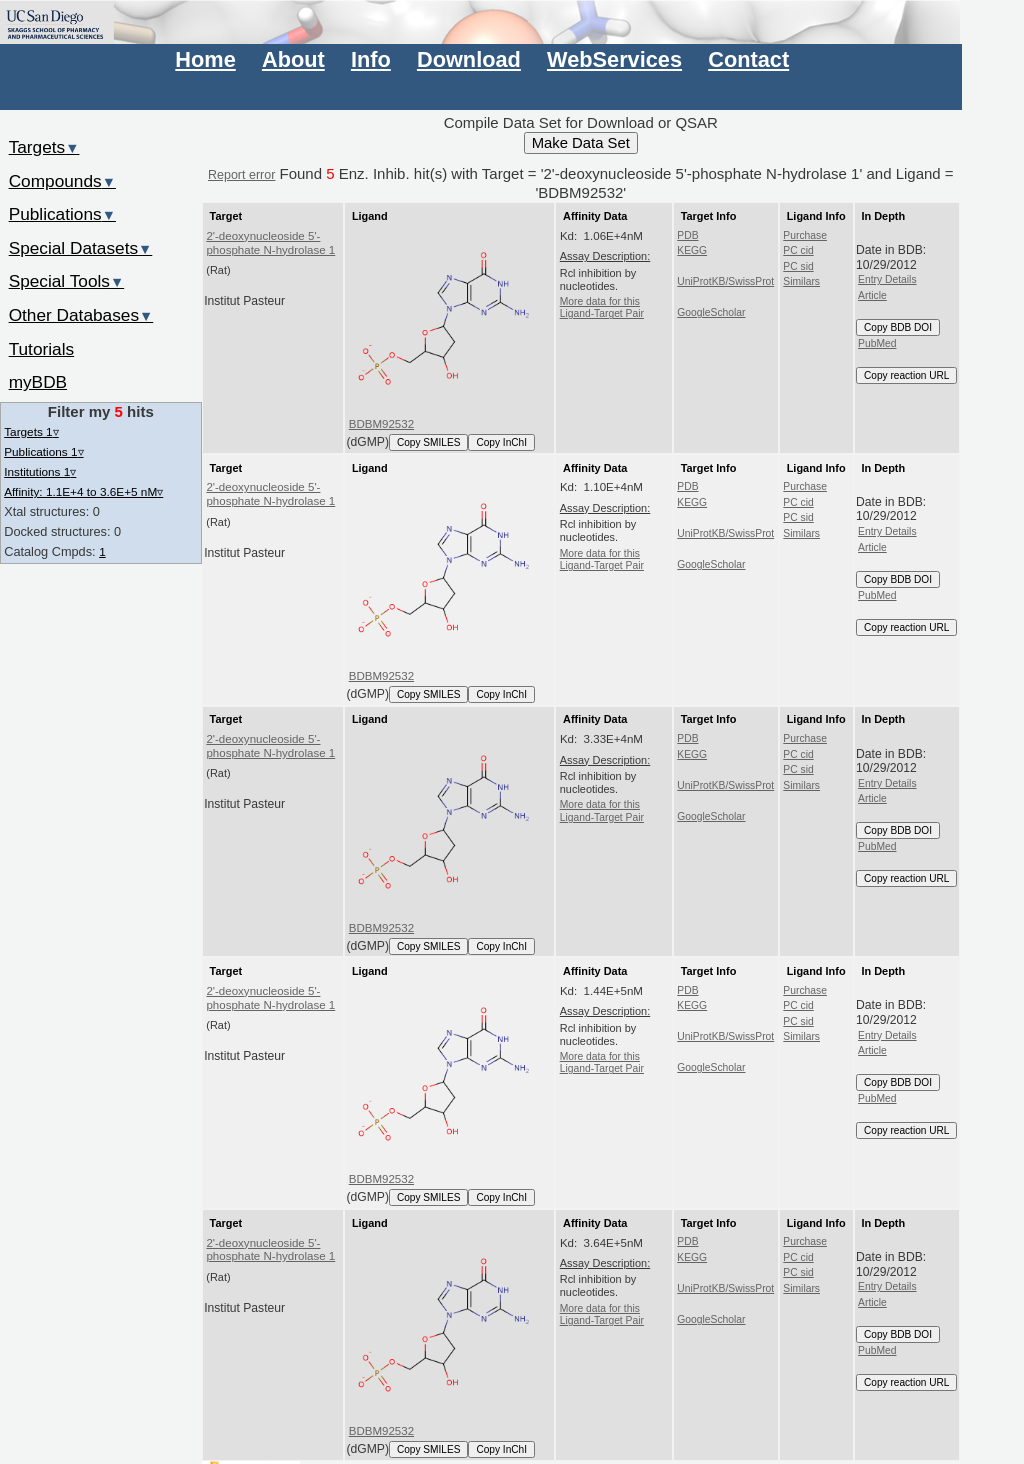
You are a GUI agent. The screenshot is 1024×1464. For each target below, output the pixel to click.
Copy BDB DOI (898, 327)
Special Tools (67, 281)
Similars (801, 281)
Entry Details (887, 279)
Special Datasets (81, 248)
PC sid (798, 266)
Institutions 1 (40, 471)
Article (872, 295)
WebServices (614, 59)
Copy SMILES (429, 442)
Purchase (805, 235)
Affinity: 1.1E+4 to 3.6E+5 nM (83, 491)
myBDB (38, 382)
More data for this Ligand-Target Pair (602, 307)
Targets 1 (31, 431)
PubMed (877, 343)
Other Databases (81, 315)
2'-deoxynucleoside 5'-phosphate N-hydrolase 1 (270, 243)
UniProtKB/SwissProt (725, 281)
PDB (687, 235)
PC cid (798, 250)
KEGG (692, 250)
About (293, 59)
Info (371, 59)
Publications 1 (43, 451)
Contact (748, 59)
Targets (44, 147)
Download (469, 59)
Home (205, 59)
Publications (62, 214)
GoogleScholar (711, 312)
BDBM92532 (381, 424)
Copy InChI (501, 442)
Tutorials (42, 349)
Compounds (62, 181)
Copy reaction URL (906, 375)
